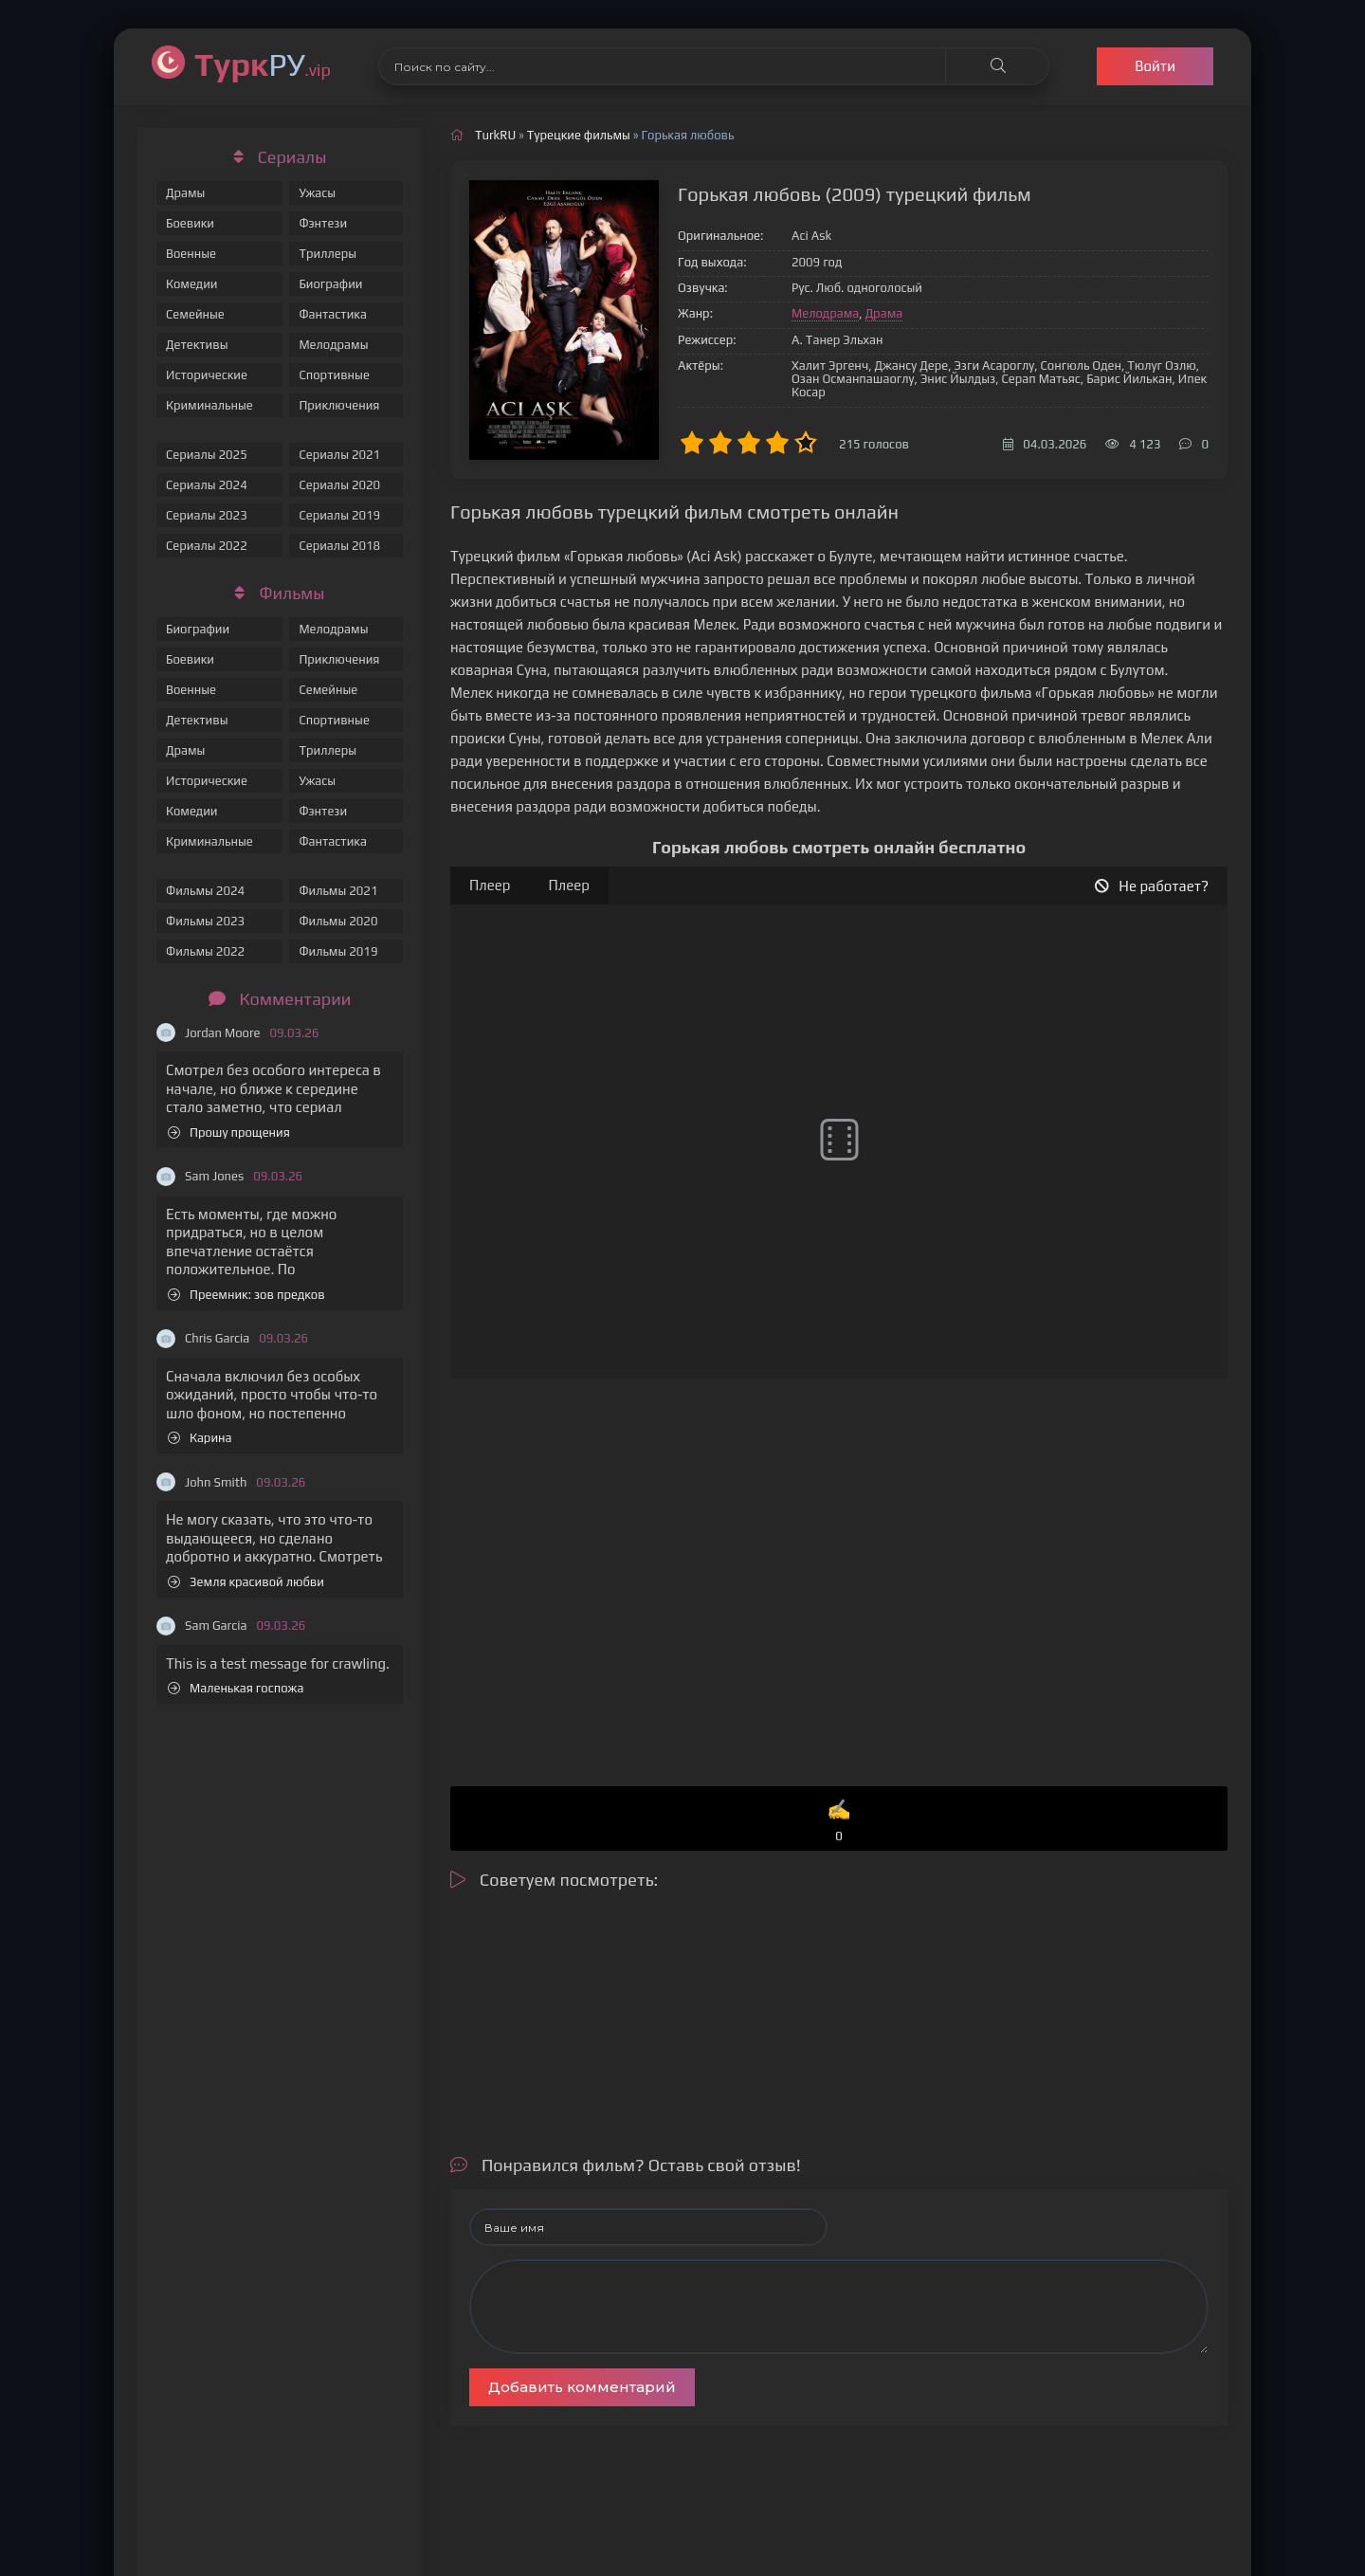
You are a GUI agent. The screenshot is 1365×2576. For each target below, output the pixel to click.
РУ (262, 64)
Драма (884, 313)
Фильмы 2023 (205, 921)
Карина (200, 1438)
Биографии (330, 284)
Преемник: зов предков (246, 1294)
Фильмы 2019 (338, 951)
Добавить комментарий (582, 2387)
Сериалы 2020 (339, 485)
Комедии (192, 284)
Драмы (185, 193)
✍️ (839, 1822)
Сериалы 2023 (206, 515)
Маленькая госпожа (235, 1688)
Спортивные (334, 375)
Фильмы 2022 (205, 951)
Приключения (339, 405)
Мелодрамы (333, 345)
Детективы (197, 345)
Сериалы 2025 (206, 455)
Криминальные (209, 405)
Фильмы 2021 (338, 891)
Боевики (190, 223)
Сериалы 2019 (339, 515)
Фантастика (333, 314)
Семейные (195, 314)
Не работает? (1152, 886)
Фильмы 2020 (338, 921)
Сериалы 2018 (339, 546)
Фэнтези (323, 223)
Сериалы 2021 (339, 455)
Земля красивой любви (246, 1582)
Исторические (206, 375)
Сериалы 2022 (206, 546)
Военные (191, 254)
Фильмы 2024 (205, 891)
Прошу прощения (229, 1132)
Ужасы (317, 193)
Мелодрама (825, 313)
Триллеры (327, 254)
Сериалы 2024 (206, 485)
